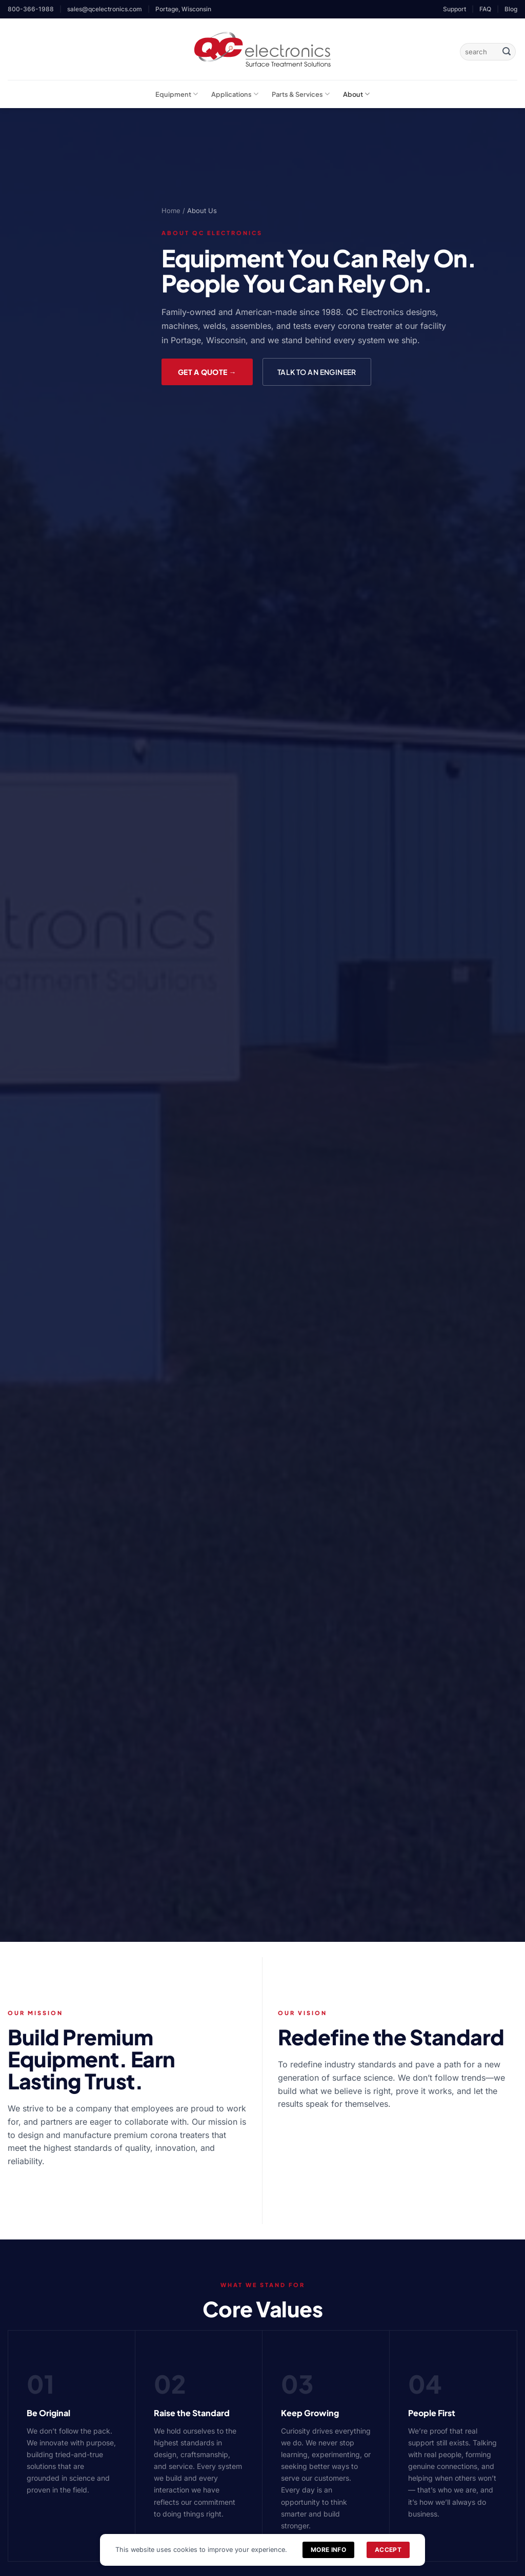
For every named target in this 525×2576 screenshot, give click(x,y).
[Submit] (506, 51)
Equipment (176, 94)
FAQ (485, 9)
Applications (234, 94)
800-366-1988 (31, 9)
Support (454, 9)
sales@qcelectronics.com (104, 9)
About (356, 94)
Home (170, 210)
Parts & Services (301, 94)
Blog (510, 9)
